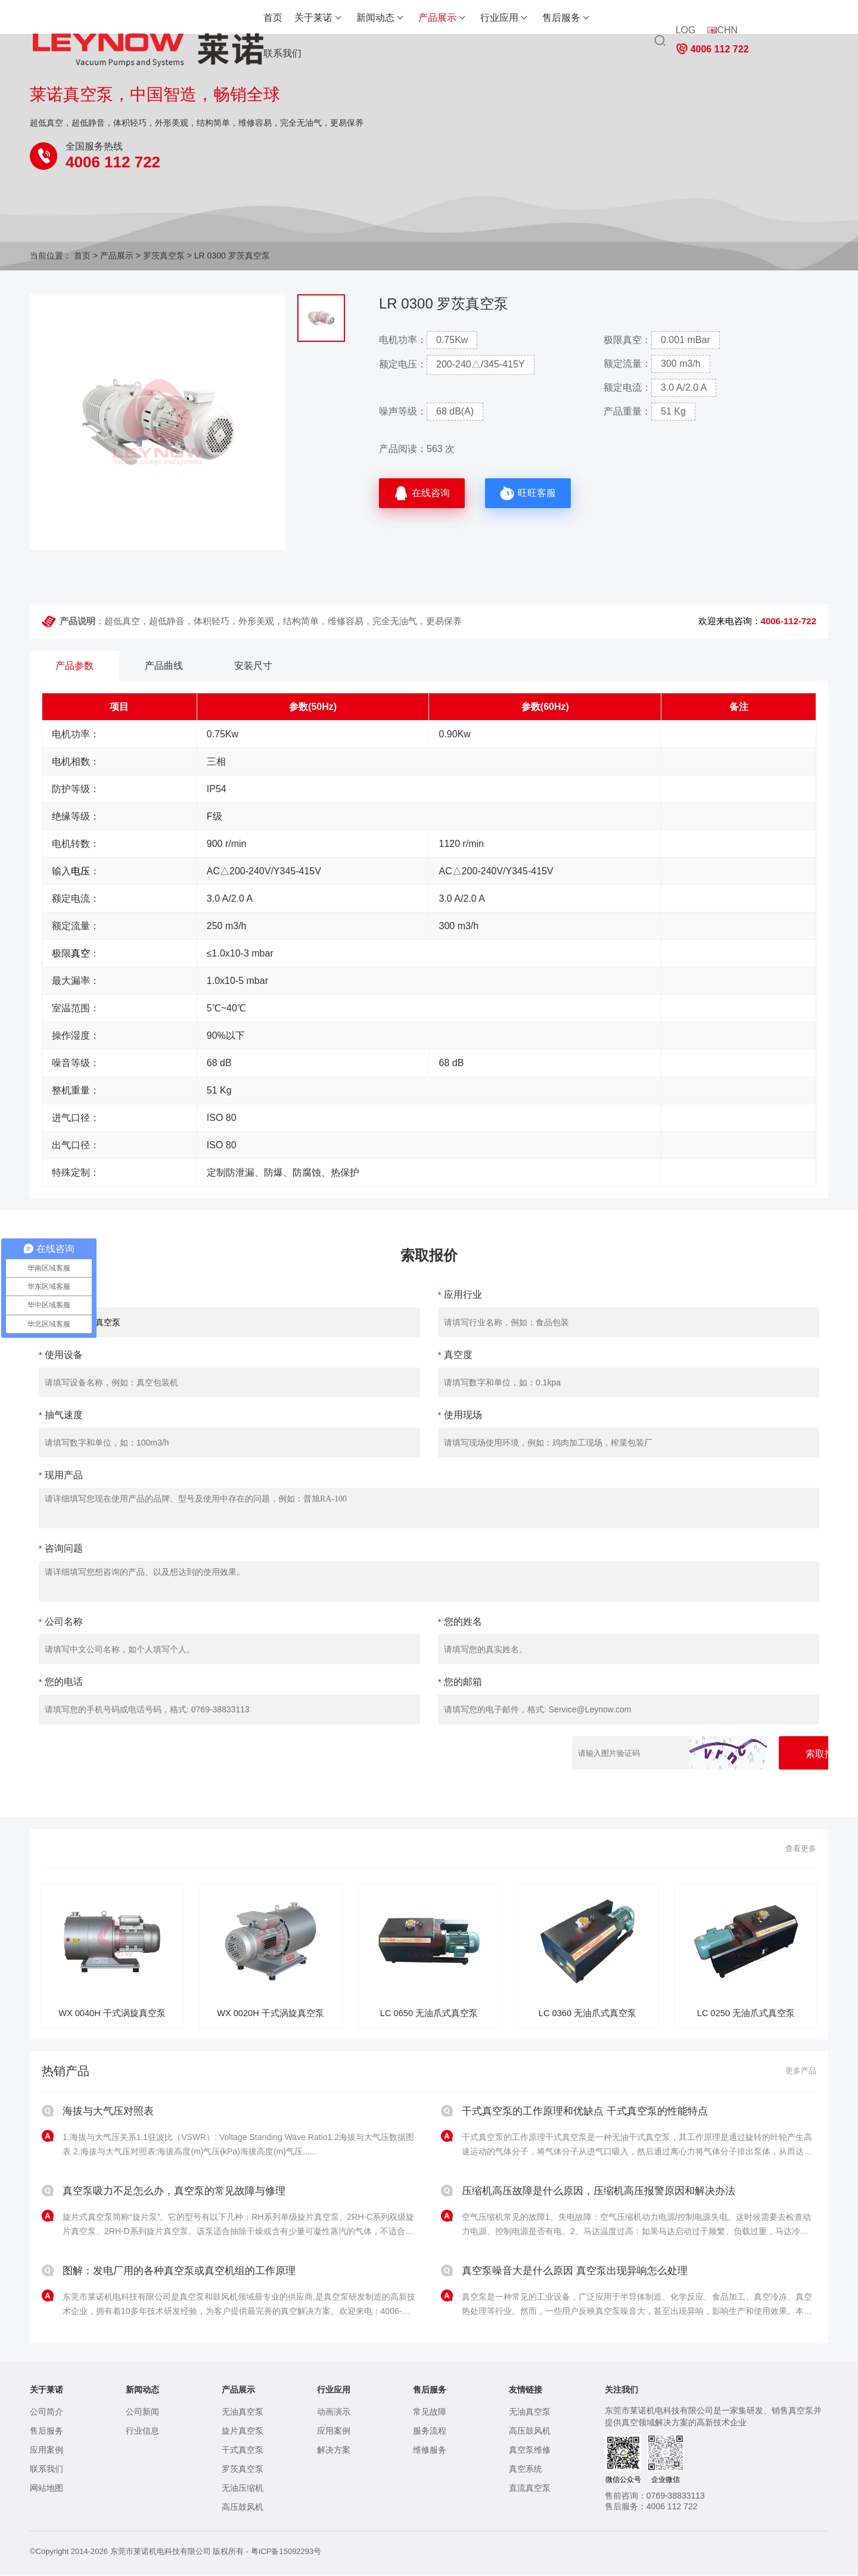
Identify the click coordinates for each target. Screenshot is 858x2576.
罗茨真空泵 (164, 255)
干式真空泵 (242, 2451)
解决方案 (333, 2451)
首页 (206, 18)
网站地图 (46, 2489)
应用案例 (46, 2451)
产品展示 (371, 18)
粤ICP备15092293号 (286, 2552)
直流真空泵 (530, 2489)
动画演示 (333, 2413)
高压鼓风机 (242, 2508)
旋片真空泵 (242, 2432)
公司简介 (46, 2413)
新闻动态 (309, 18)
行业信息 (142, 2432)
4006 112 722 (785, 22)
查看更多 (799, 1849)
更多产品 (799, 2072)
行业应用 (433, 18)
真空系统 (525, 2470)
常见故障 (429, 2413)
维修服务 (429, 2451)
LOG (685, 22)
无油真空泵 (242, 2413)
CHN (722, 22)
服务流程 (429, 2432)
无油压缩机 (242, 2489)
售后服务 (494, 18)
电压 (80, 871)
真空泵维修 (530, 2451)
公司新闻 (142, 2413)
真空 (80, 953)
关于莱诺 (247, 18)
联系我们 (556, 18)
